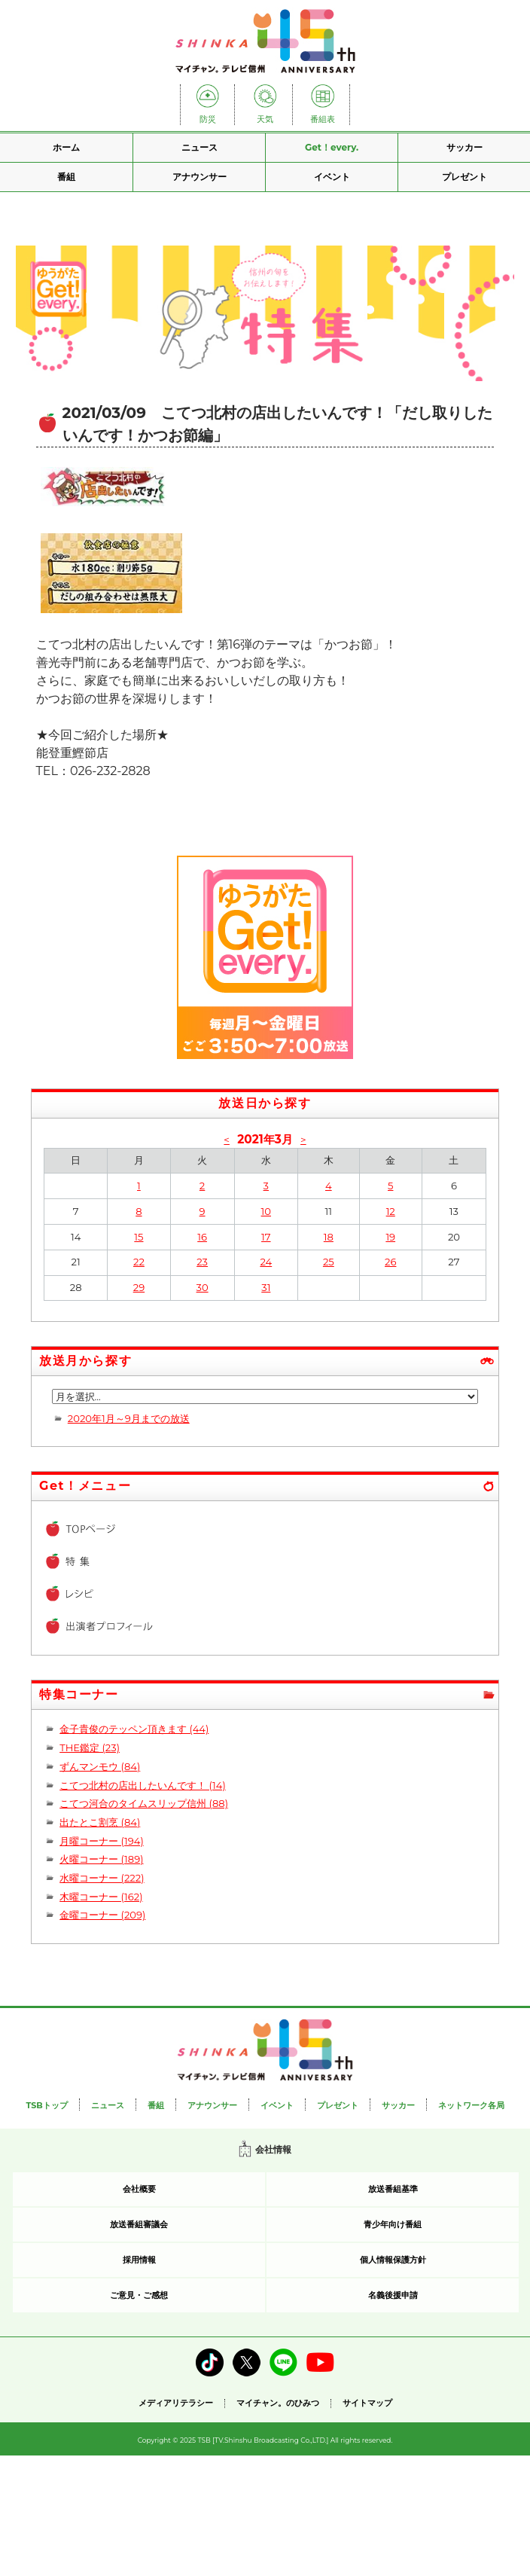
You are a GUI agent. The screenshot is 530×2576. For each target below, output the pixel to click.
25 (328, 1262)
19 (390, 1237)
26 (390, 1262)
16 (202, 1237)
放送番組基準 (393, 2189)
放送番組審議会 (139, 2224)
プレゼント (464, 176)
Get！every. (331, 147)
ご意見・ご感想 (139, 2295)
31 (265, 1287)
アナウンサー (199, 176)
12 (390, 1211)
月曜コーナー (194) (101, 1841)
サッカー (464, 147)
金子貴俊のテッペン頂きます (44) (134, 1729)
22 (139, 1262)
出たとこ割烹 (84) (99, 1822)
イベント (332, 176)
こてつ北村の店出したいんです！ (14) (142, 1785)
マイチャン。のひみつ (277, 2403)
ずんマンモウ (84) (99, 1766)
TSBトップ (46, 2105)
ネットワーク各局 (471, 2105)
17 (265, 1237)
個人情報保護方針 (393, 2259)
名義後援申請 (393, 2295)
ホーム (66, 147)
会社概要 (139, 2189)
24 (266, 1262)
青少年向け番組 (393, 2224)
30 (202, 1287)
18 (329, 1237)
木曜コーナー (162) (100, 1897)
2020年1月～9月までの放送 (129, 1418)
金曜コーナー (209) (102, 1915)
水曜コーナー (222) (101, 1878)
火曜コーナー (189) (101, 1859)
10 (266, 1211)
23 (202, 1262)
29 (139, 1287)
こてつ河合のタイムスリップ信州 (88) (143, 1803)
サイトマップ (367, 2403)
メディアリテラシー (176, 2402)
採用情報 (139, 2259)
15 (138, 1237)
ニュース (199, 147)
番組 (66, 176)
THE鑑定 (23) (89, 1747)
